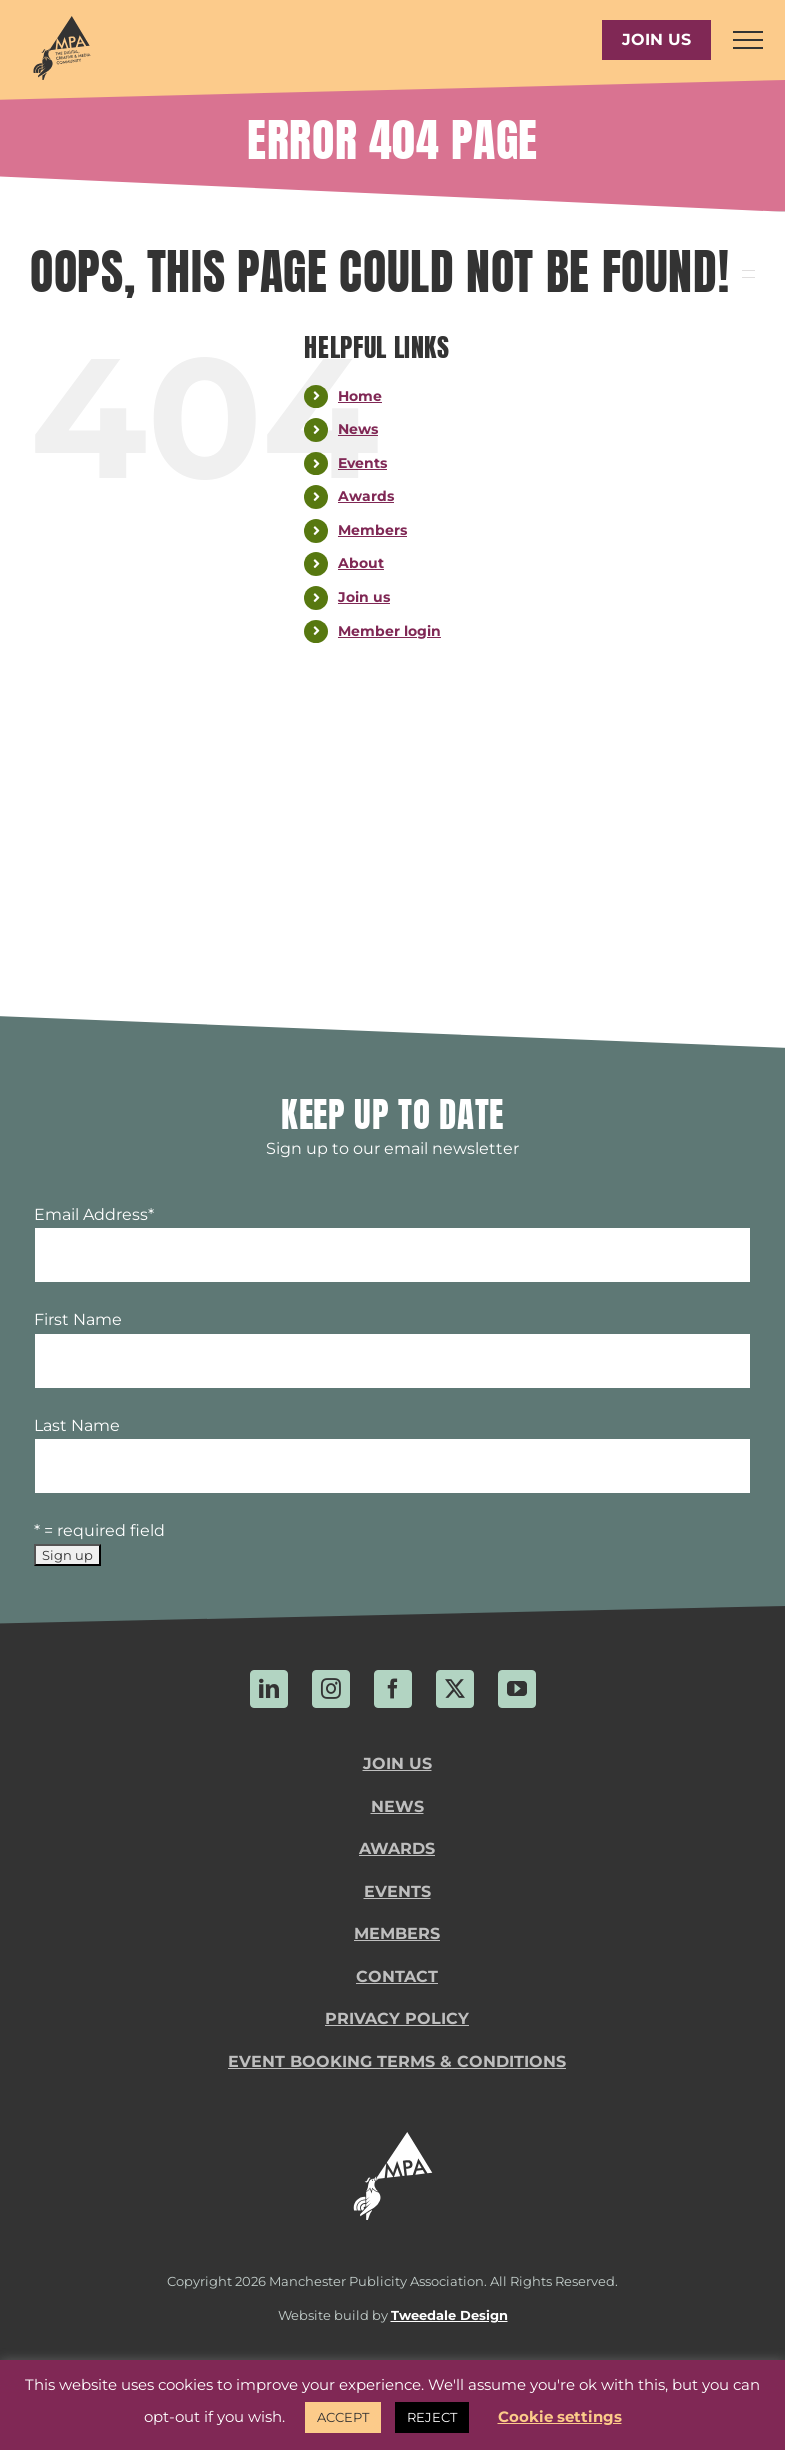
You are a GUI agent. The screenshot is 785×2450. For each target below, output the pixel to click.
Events (362, 463)
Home (360, 396)
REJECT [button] (432, 2417)
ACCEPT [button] (343, 2417)
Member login (389, 631)
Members (372, 530)
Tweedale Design (449, 2315)
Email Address (94, 1214)
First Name (78, 1319)
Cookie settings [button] (560, 2416)
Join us (364, 597)
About (361, 563)
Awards (366, 496)
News (358, 429)
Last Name (77, 1425)
